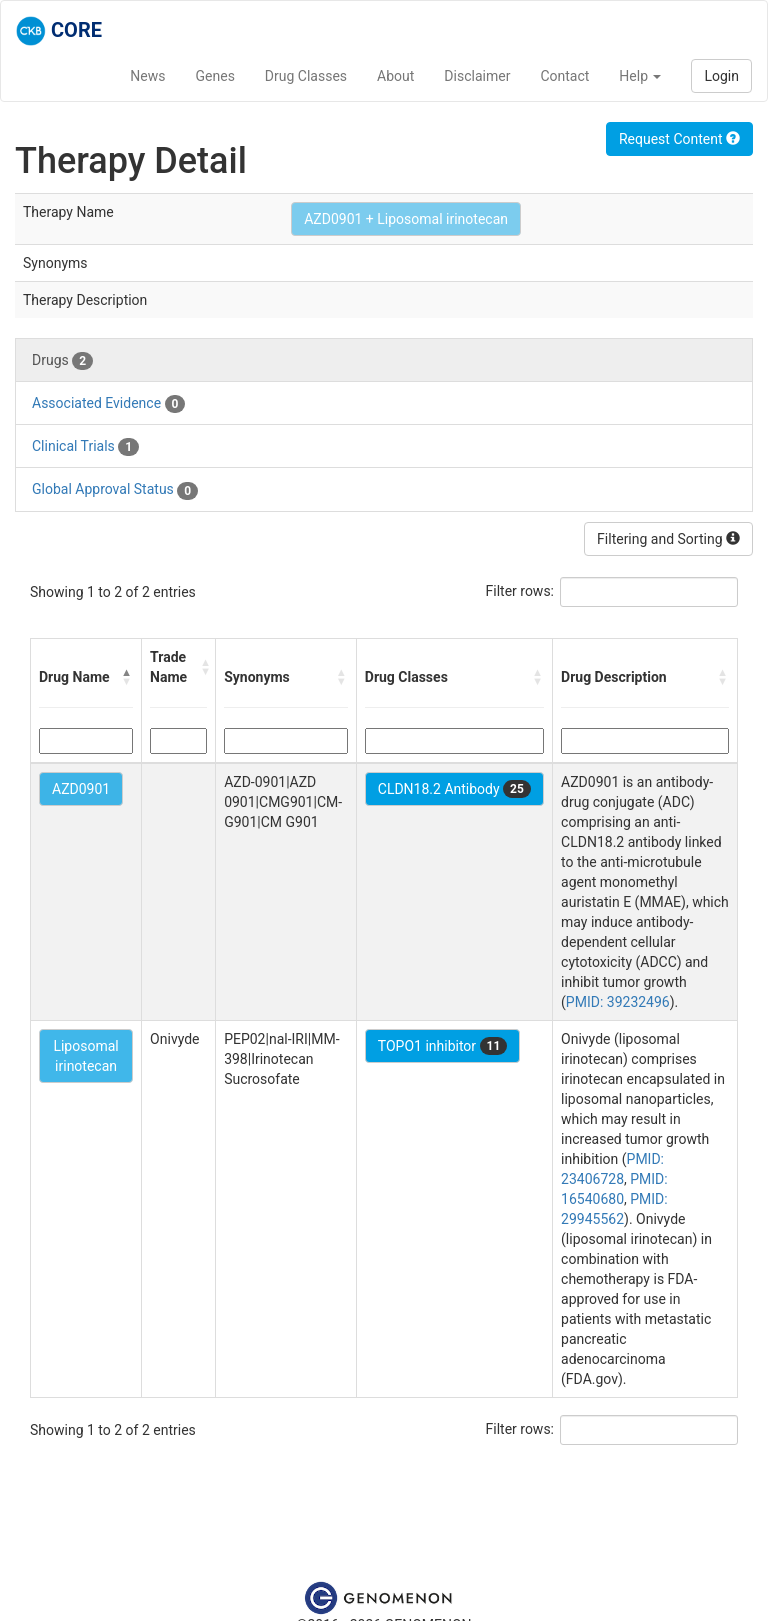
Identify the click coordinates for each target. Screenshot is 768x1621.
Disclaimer (477, 76)
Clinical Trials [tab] (85, 447)
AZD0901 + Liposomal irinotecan (406, 219)
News (147, 76)
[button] (127, 677)
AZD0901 (81, 789)
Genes (215, 76)
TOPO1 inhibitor (443, 1046)
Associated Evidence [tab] (108, 404)
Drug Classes (306, 76)
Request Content (679, 139)
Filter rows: (520, 591)
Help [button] (640, 76)
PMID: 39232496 (618, 1002)
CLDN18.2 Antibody (454, 789)
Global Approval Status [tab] (115, 490)
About (395, 76)
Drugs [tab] (62, 361)
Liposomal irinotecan (85, 1056)
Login (721, 76)
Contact (564, 76)
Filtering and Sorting (668, 539)
